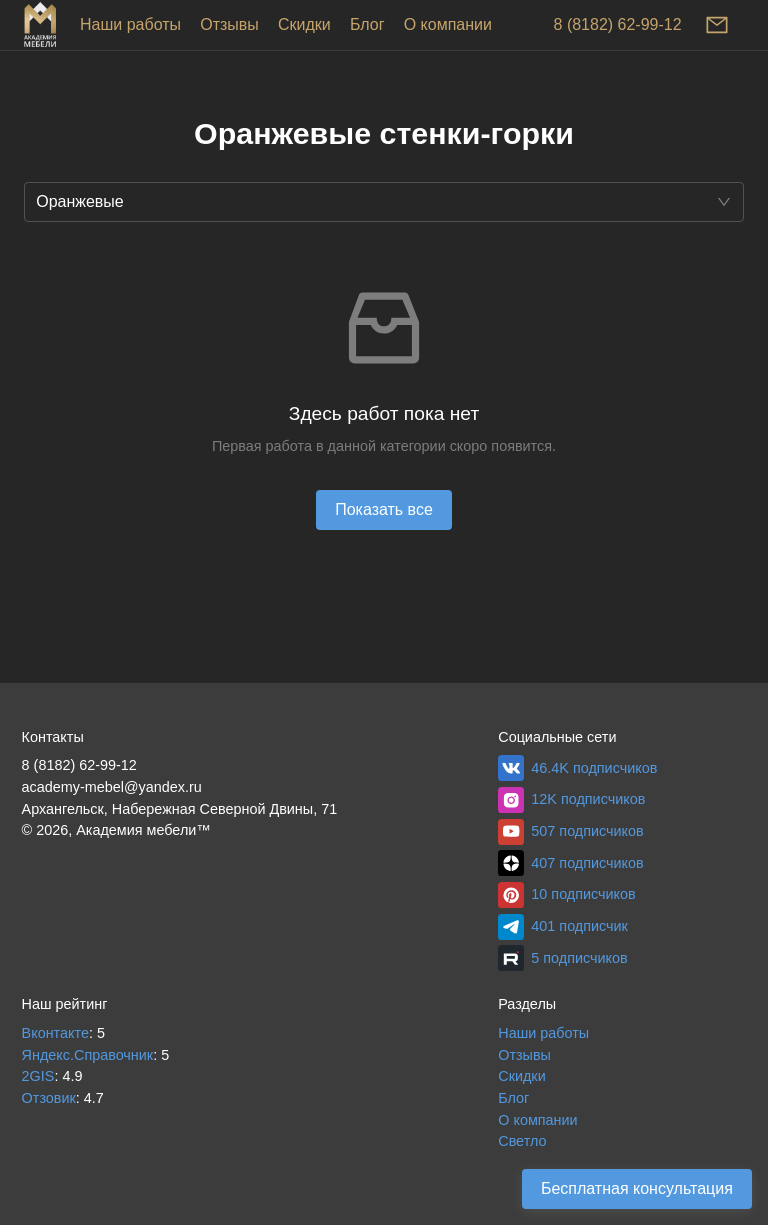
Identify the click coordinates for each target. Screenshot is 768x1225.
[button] (384, 202)
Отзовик (49, 1098)
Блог (367, 24)
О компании (448, 24)
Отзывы (229, 24)
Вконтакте (55, 1033)
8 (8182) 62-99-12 (618, 24)
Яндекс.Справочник (88, 1055)
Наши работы (130, 24)
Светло (522, 1141)
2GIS (38, 1076)
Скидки (304, 24)
